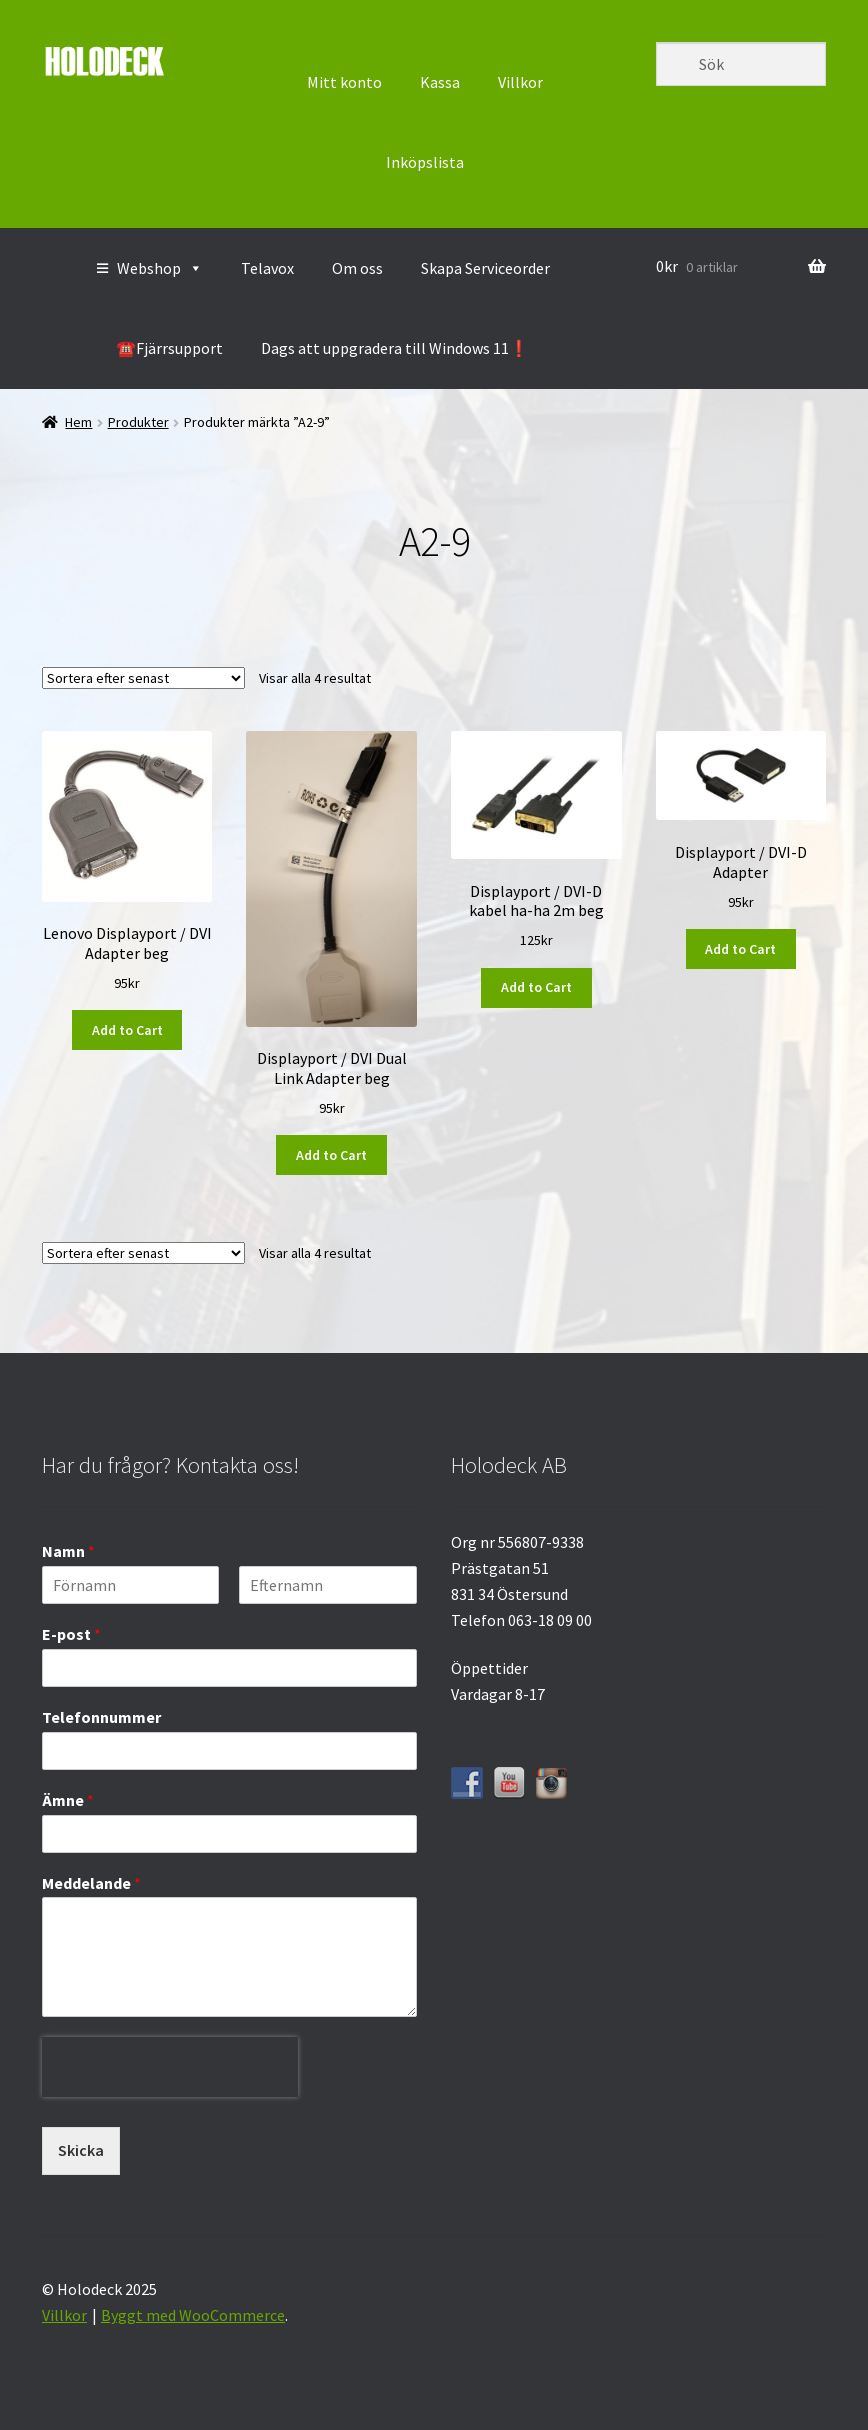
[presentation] (170, 2112)
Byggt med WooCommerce (193, 2315)
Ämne (68, 1800)
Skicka (81, 2150)
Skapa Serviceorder (485, 268)
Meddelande (91, 1883)
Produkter (138, 422)
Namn (68, 1551)
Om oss (357, 268)
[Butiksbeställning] (143, 678)
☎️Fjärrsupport (169, 348)
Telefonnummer (101, 1717)
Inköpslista (425, 162)
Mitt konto (344, 82)
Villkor (520, 82)
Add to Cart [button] (127, 1030)
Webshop (160, 268)
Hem (78, 422)
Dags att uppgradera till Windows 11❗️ (395, 348)
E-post (71, 1634)
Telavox (267, 268)
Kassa (440, 82)
